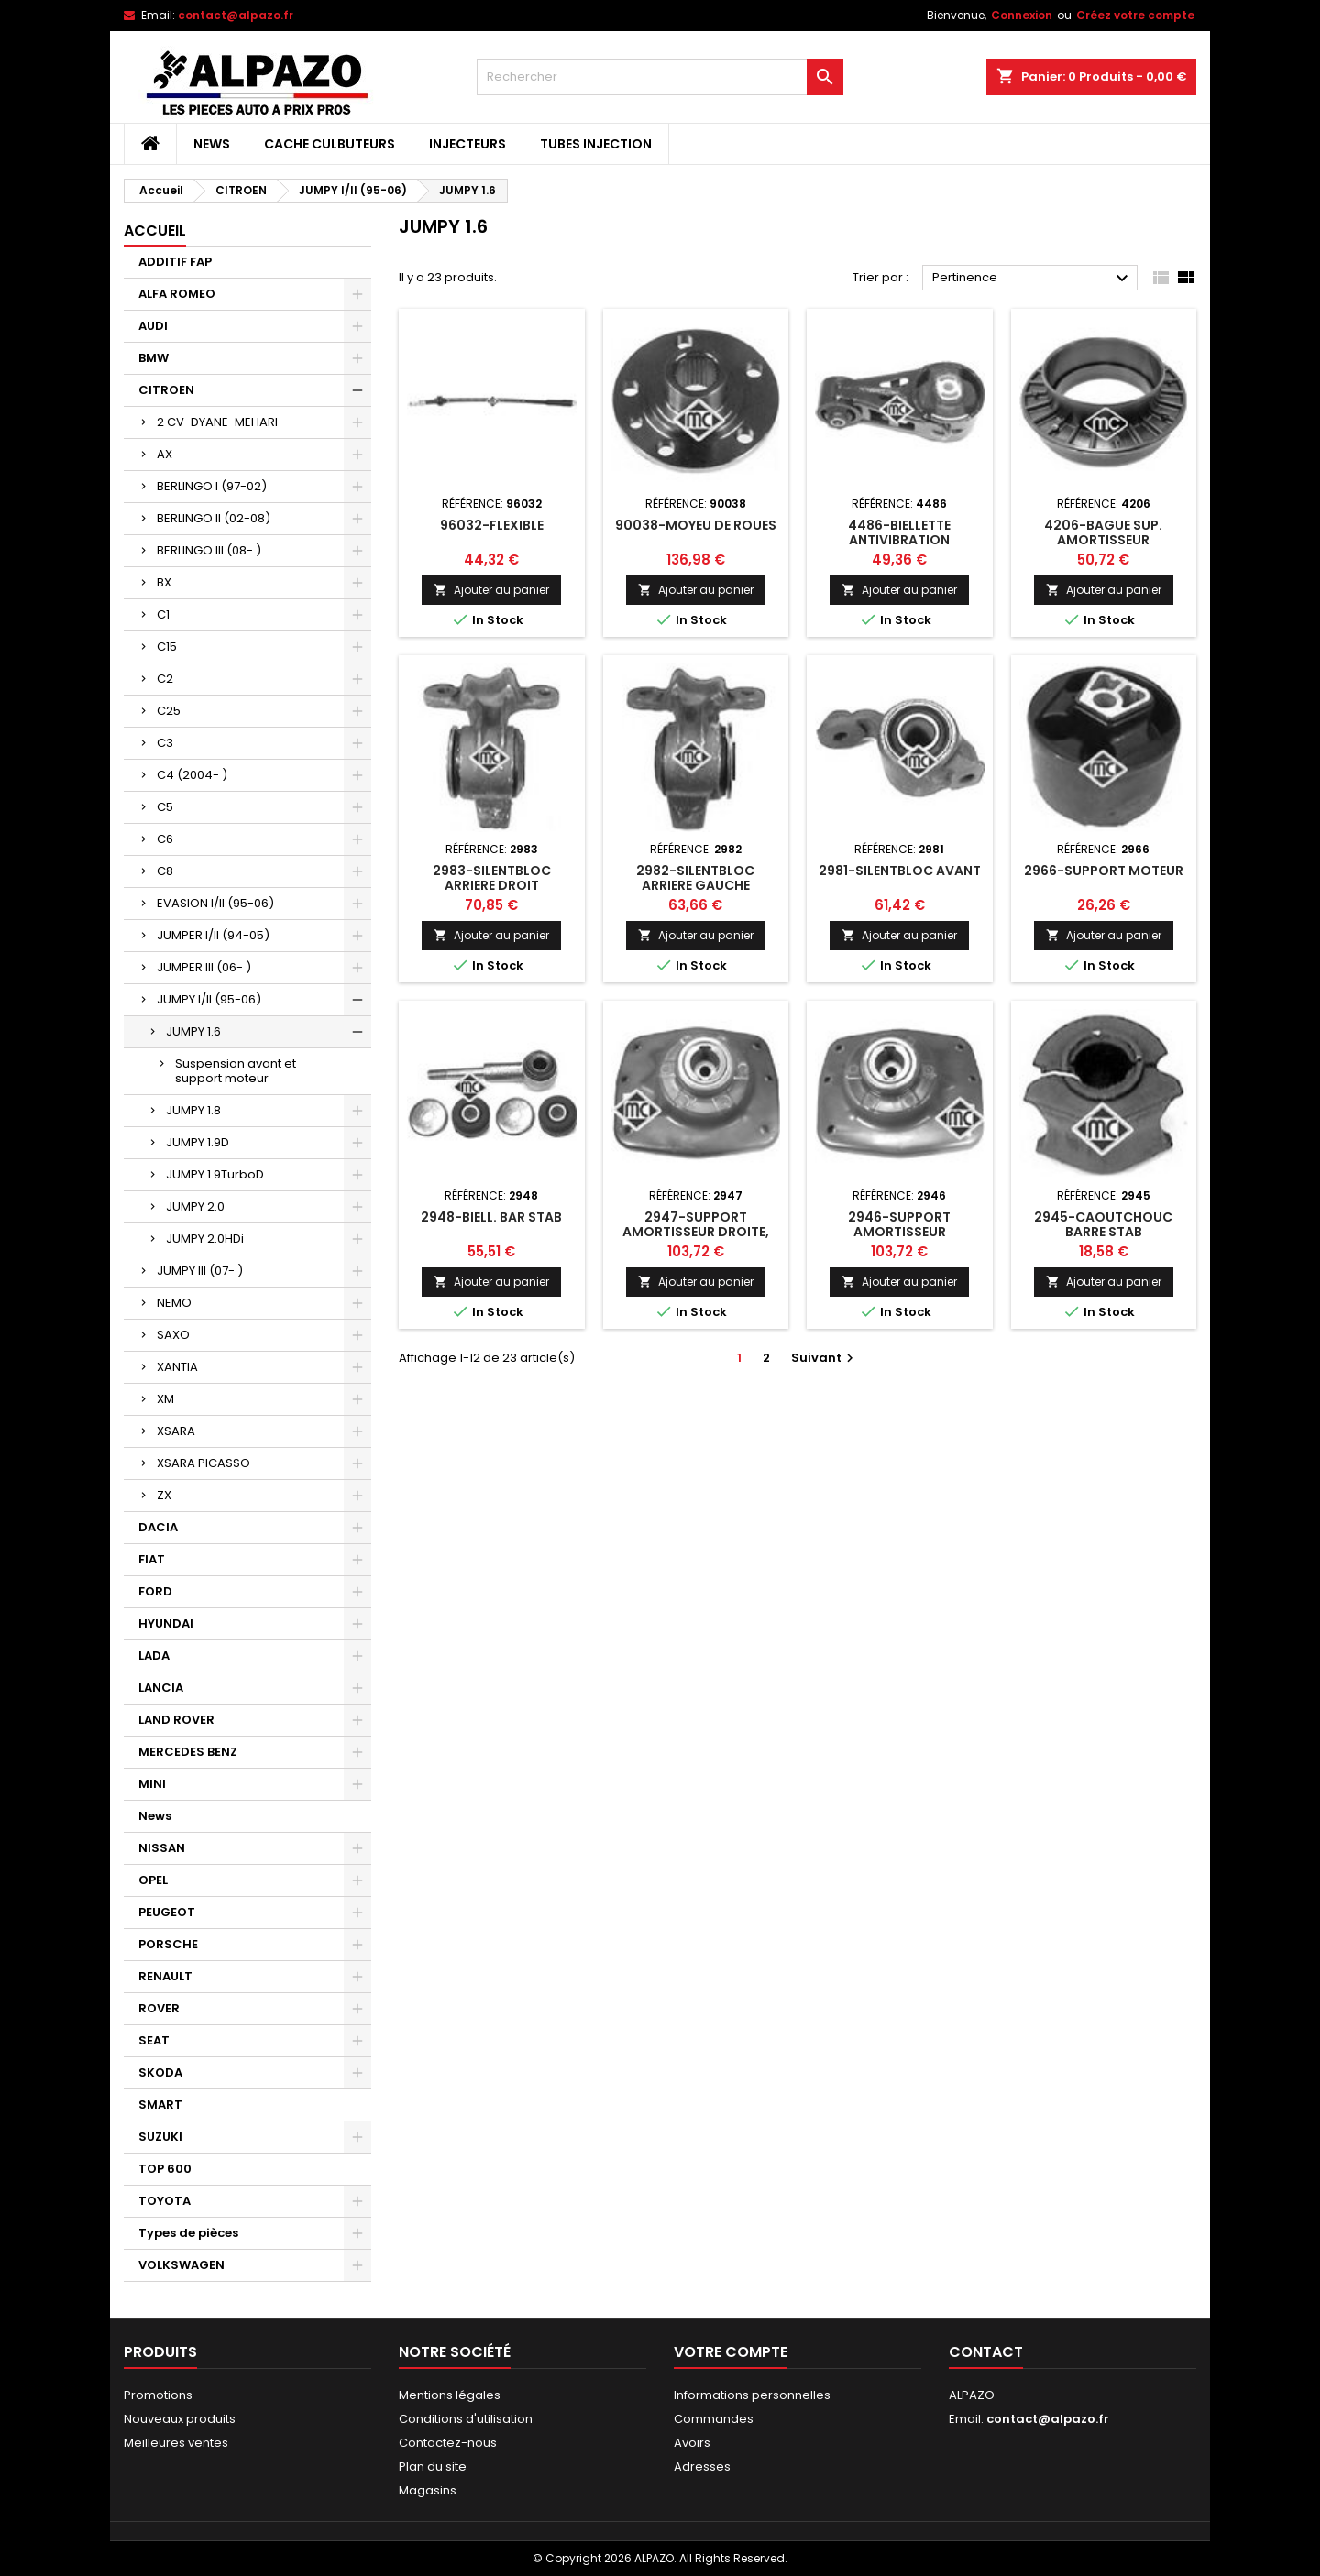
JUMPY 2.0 (195, 1206)
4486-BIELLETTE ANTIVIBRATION (899, 532)
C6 (165, 839)
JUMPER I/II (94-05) (213, 935)
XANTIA (177, 1367)
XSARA (176, 1431)
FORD (155, 1591)
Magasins (427, 2490)
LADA (154, 1655)
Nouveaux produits (180, 2419)
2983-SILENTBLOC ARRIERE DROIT (492, 877)
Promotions (158, 2395)
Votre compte (730, 2351)
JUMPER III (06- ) (204, 967)
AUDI (153, 325)
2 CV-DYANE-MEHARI (217, 422)
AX (164, 454)
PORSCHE (168, 1944)
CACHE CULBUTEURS (329, 144)
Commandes (714, 2419)
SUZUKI (160, 2136)
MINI (152, 1783)
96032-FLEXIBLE (492, 525)
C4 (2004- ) (192, 775)
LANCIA (160, 1687)
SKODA (160, 2072)
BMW (153, 358)
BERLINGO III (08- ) (209, 550)
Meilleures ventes (176, 2442)
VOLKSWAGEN (181, 2265)
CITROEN (166, 390)
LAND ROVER (176, 1719)
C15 (167, 646)
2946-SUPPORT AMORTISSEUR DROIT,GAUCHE (899, 1231)
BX (164, 582)
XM (165, 1399)
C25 (169, 710)
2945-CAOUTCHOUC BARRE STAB (1103, 1224)
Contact (986, 2351)
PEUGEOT (166, 1912)
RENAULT (165, 1976)
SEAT (154, 2040)
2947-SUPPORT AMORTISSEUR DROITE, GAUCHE (695, 1231)
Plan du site (433, 2466)
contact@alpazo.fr (235, 15)
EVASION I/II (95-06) (215, 903)
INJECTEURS (467, 144)
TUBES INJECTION (596, 144)
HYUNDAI (165, 1623)
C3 (165, 742)
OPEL (153, 1880)
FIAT (151, 1559)
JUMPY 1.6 (193, 1031)
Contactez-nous (448, 2442)
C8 (165, 871)
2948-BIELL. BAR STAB (491, 1217)
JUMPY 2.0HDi (205, 1238)
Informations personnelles (752, 2395)
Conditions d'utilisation (466, 2419)
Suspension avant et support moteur (235, 1071)
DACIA (158, 1527)
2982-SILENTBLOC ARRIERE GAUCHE (695, 877)
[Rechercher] (660, 77)
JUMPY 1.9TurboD (215, 1174)
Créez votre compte (1135, 15)
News (211, 144)
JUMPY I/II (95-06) (209, 999)
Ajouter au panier (491, 589)
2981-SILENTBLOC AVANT (900, 870)
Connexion (1021, 15)
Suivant (824, 1357)
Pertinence (1032, 279)
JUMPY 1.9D (197, 1142)
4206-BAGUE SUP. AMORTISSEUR (1103, 532)
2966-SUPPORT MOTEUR (1103, 870)
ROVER (159, 2008)
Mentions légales (449, 2395)
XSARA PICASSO (203, 1463)
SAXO (173, 1334)
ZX (164, 1495)
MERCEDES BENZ (187, 1751)
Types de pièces (188, 2233)
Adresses (702, 2466)
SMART (160, 2104)
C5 (165, 807)
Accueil (155, 230)
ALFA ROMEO (176, 293)
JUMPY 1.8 (193, 1110)
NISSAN (161, 1848)
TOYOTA (164, 2200)
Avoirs (692, 2442)
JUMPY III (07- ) (200, 1270)
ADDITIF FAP (175, 261)
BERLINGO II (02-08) (213, 518)
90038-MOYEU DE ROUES (695, 525)
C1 (163, 614)
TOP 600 (165, 2168)
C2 (165, 678)
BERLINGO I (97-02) (212, 486)
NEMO (174, 1302)
